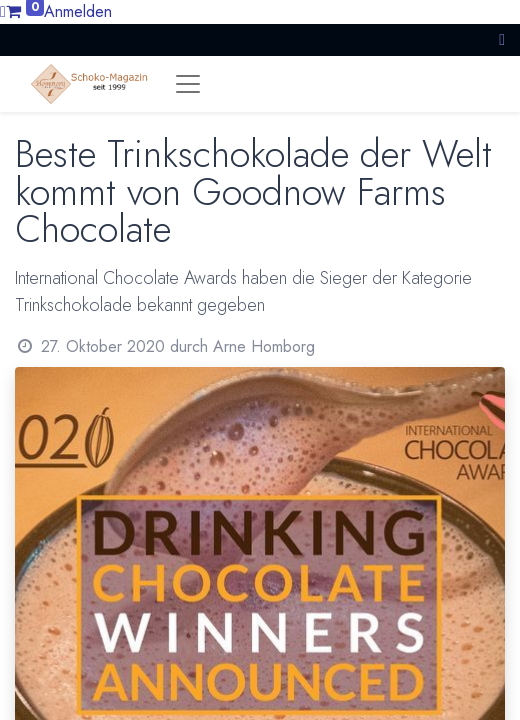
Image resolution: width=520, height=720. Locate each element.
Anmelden (78, 11)
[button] (502, 39)
